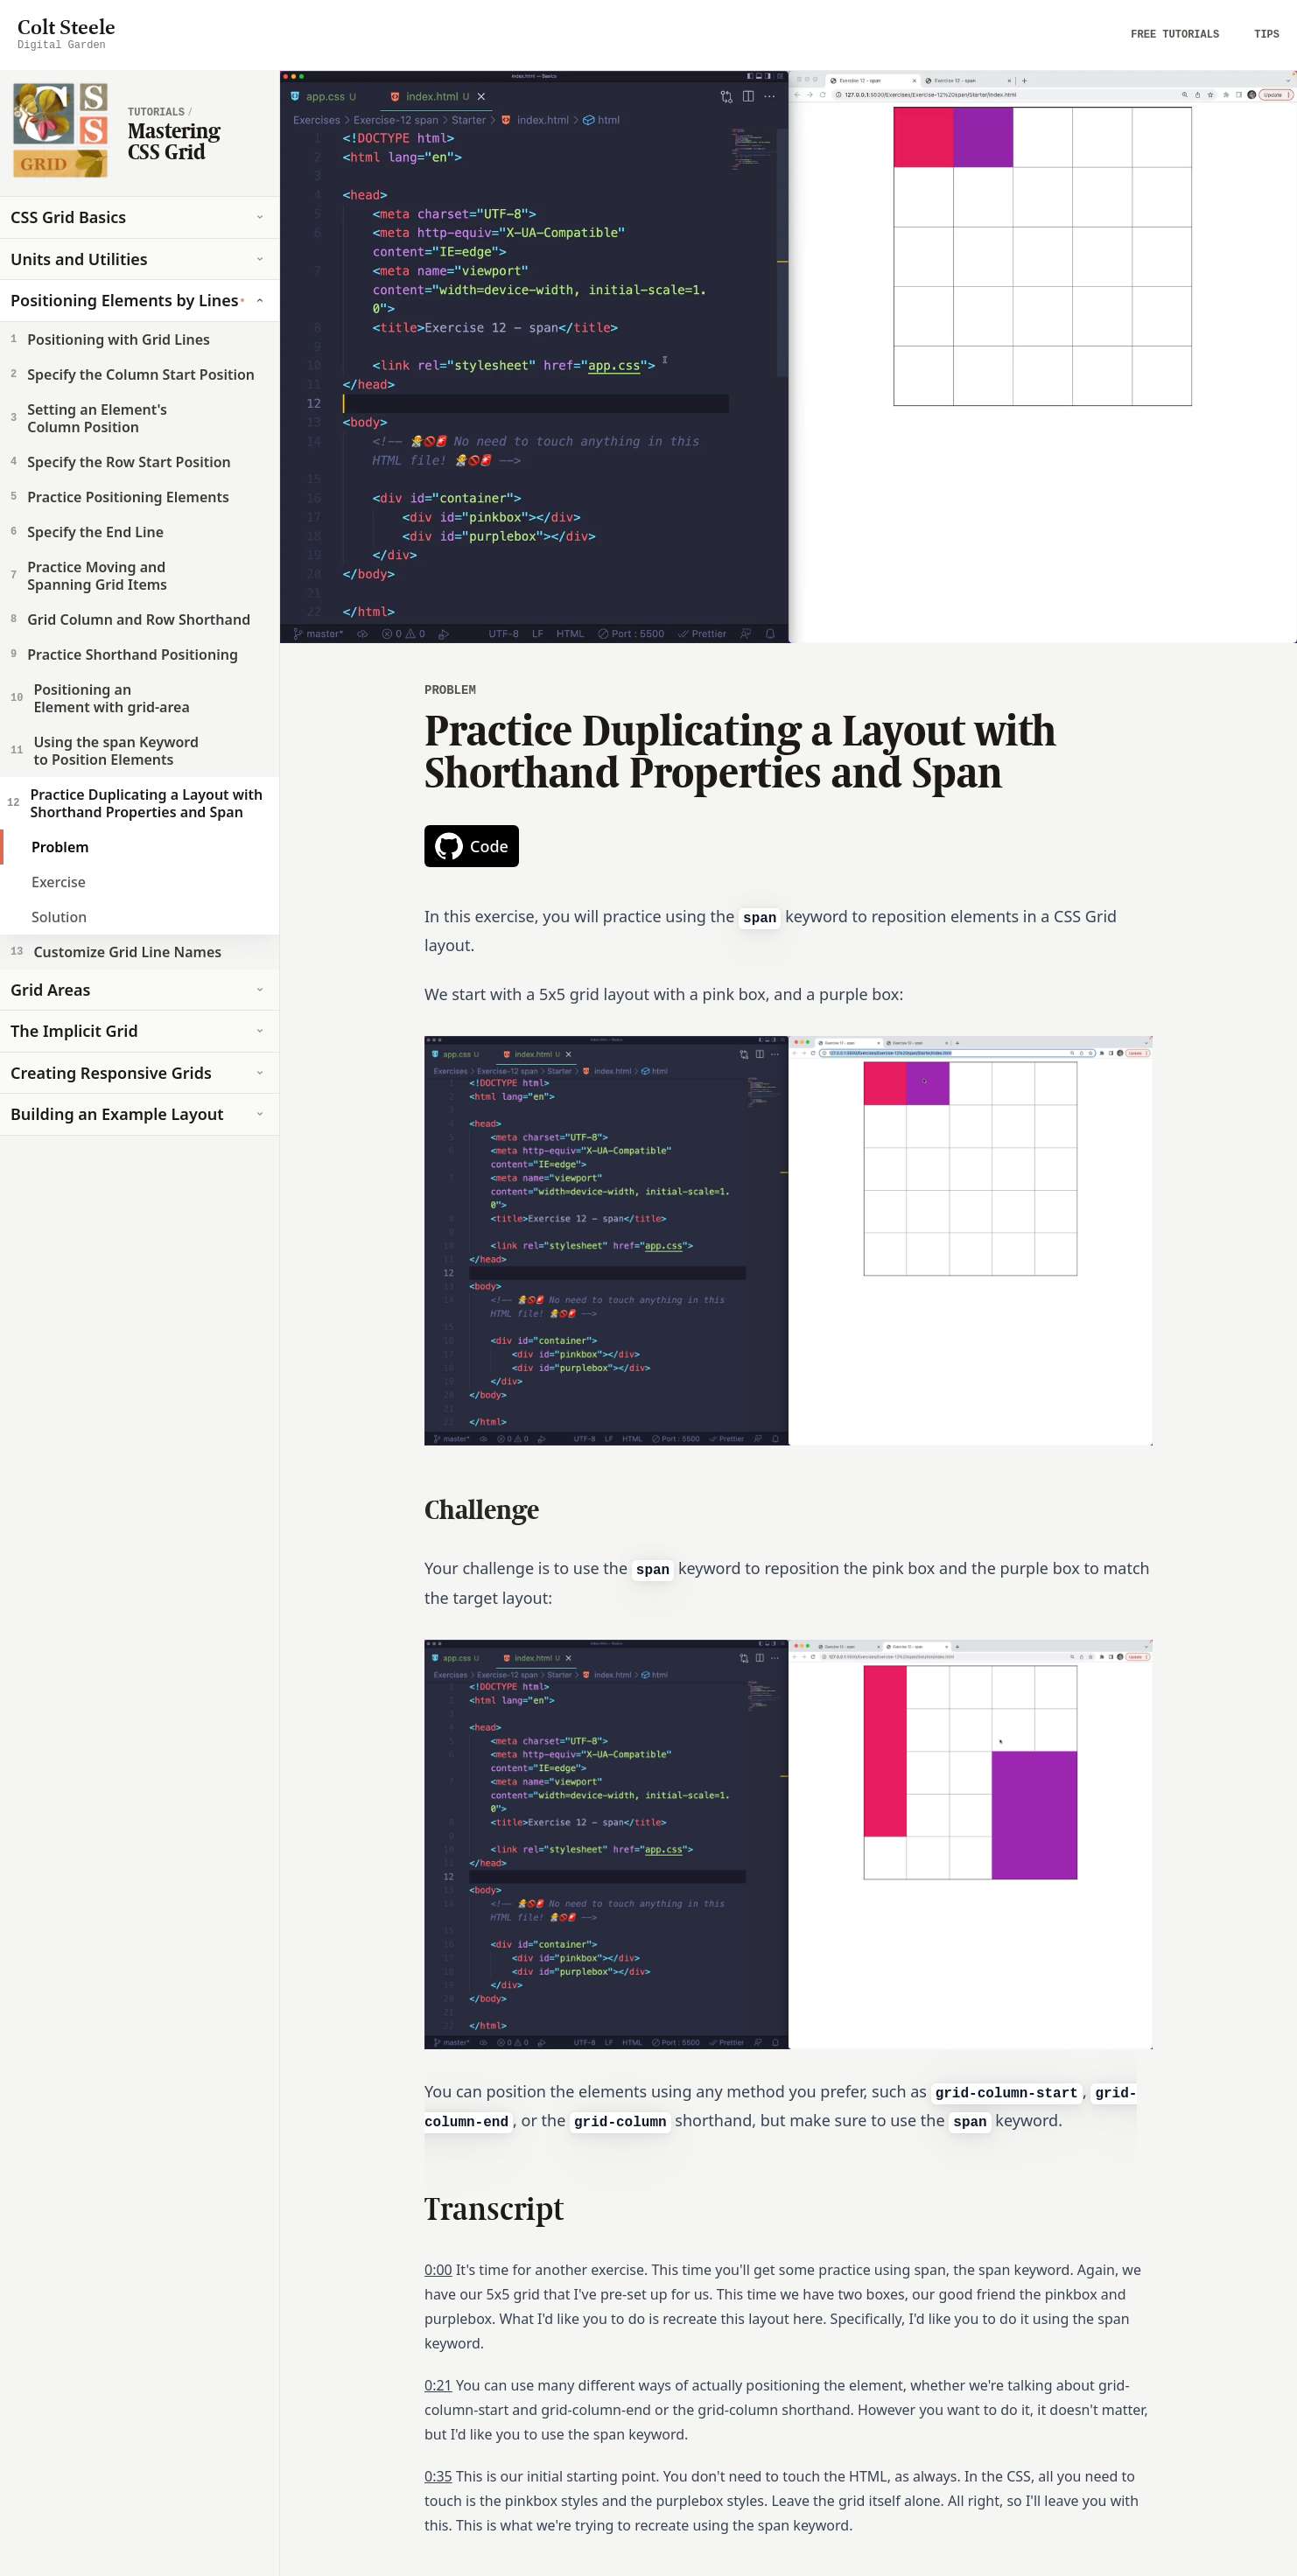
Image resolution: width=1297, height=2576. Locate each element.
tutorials (156, 113)
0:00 (438, 2269)
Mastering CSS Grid (174, 141)
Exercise (59, 882)
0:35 (438, 2476)
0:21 (438, 2385)
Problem (60, 847)
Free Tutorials (1175, 35)
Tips (1266, 35)
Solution (59, 917)
